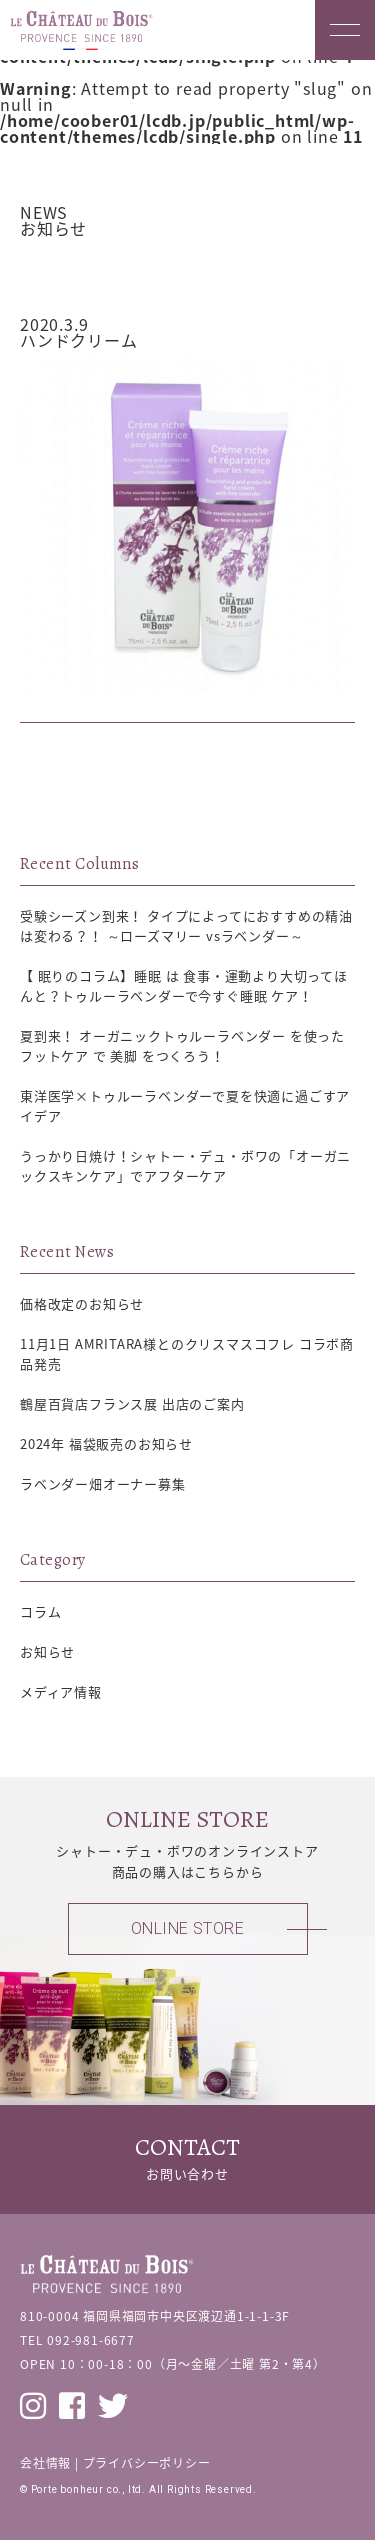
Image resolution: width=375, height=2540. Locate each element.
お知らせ (85, 270)
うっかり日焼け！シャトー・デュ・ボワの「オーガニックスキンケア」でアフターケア (185, 1165)
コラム (40, 1611)
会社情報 (45, 2463)
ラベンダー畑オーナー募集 (103, 1483)
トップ (36, 270)
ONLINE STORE (188, 1928)
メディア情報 (61, 1691)
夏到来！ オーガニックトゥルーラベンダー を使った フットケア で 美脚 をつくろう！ (182, 1045)
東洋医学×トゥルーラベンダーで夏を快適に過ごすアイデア (185, 1105)
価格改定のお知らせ (82, 1303)
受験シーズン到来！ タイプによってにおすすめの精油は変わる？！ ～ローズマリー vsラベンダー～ (186, 925)
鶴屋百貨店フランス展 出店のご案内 (132, 1403)
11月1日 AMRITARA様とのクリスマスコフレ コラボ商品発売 (187, 1353)
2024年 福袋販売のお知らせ (106, 1443)
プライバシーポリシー (147, 2463)
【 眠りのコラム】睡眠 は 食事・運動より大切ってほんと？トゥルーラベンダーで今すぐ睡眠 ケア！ (184, 985)
